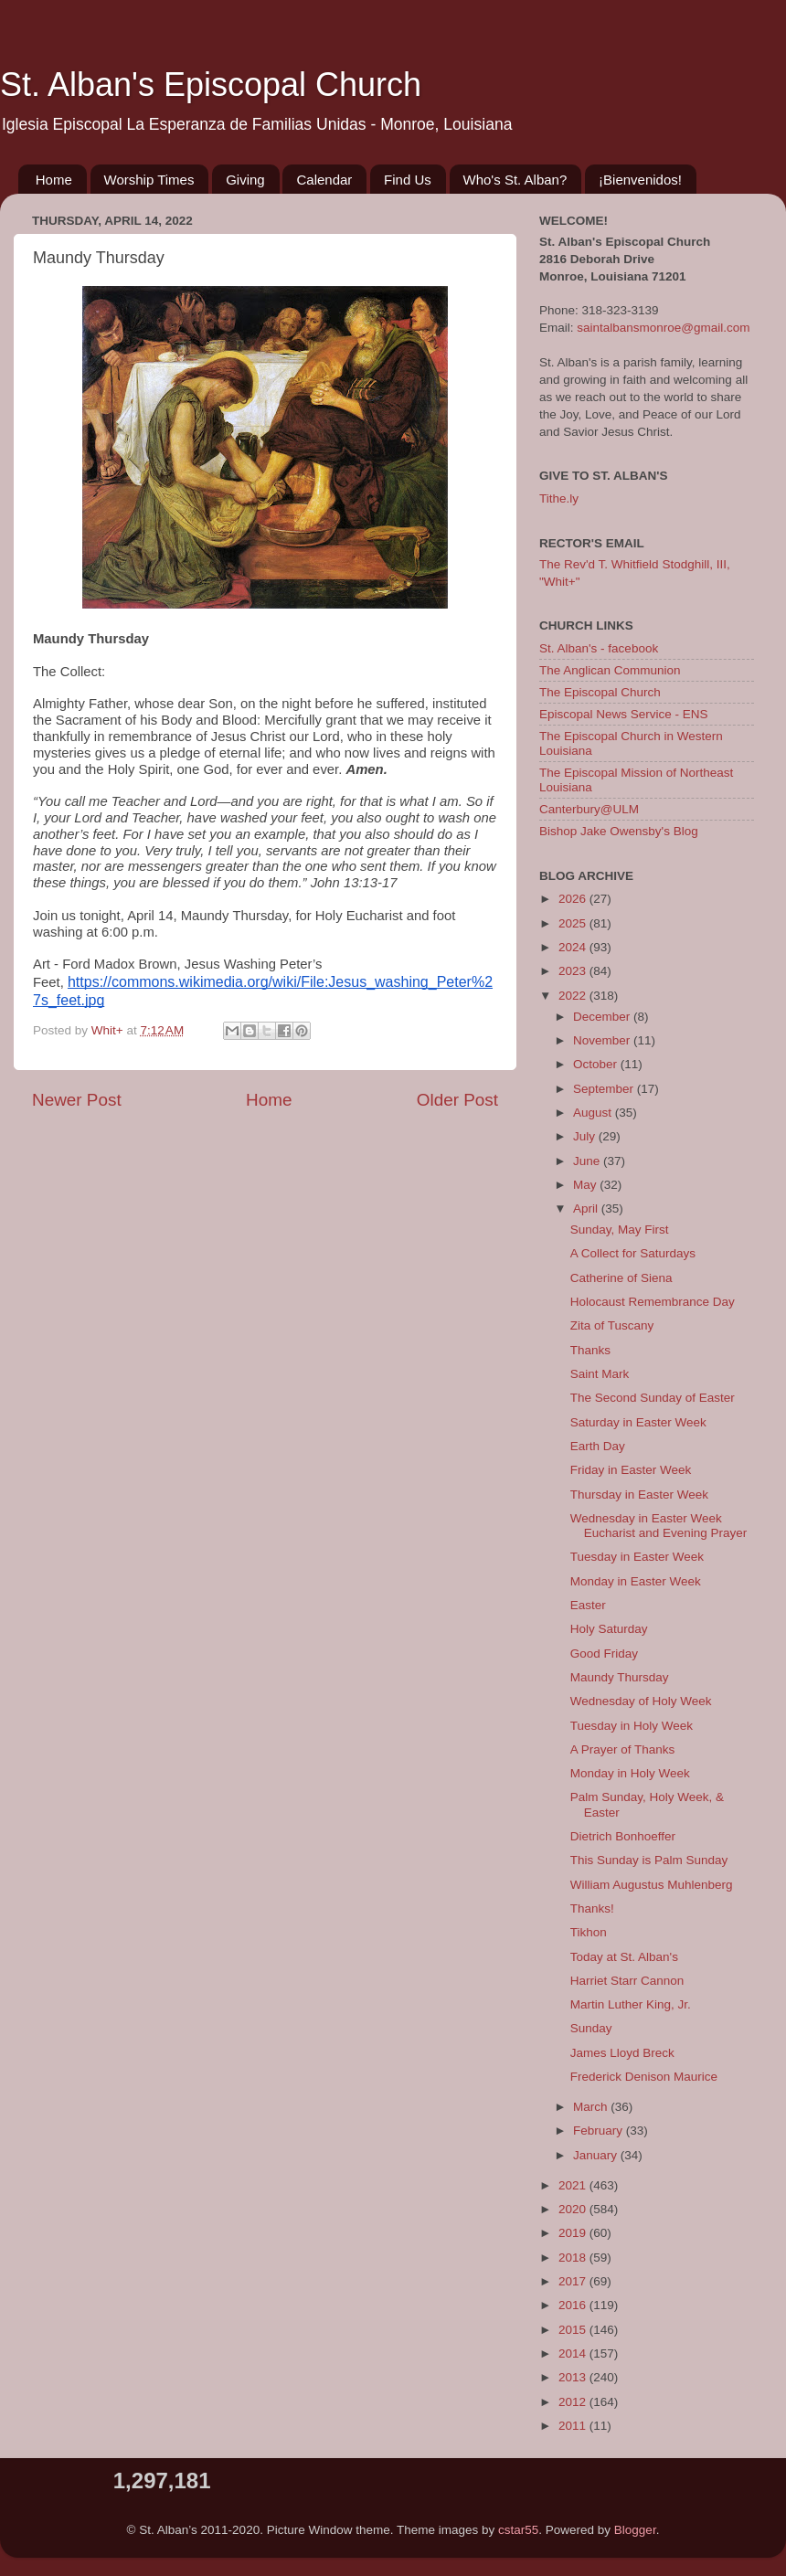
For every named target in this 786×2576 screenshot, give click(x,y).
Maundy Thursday (619, 1677)
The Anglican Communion (610, 670)
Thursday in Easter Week (639, 1494)
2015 (574, 2330)
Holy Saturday (609, 1629)
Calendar (324, 179)
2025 (574, 923)
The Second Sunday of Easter (652, 1398)
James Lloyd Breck (622, 2053)
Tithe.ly (559, 498)
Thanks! (592, 1908)
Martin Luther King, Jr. (630, 2004)
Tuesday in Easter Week (637, 1557)
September (605, 1089)
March (592, 2107)
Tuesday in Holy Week (631, 1726)
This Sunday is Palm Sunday (649, 1860)
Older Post (457, 1099)
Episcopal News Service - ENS (623, 714)
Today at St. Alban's (624, 1957)
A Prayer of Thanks (622, 1749)
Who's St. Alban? (515, 179)
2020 (574, 2209)
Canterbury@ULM (589, 809)
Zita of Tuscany (612, 1325)
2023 (574, 971)
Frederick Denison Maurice (643, 2076)
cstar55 (518, 2530)
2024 (574, 947)
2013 (574, 2377)
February (599, 2130)
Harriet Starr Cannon (627, 1981)
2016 (574, 2305)
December (603, 1016)
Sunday (591, 2028)
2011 (574, 2426)
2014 (574, 2353)
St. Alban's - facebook (598, 648)
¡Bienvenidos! (640, 179)
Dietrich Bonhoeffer (622, 1836)
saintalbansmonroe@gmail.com (663, 327)
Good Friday (604, 1653)
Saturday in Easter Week (638, 1422)
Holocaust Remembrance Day (652, 1302)
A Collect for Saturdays (633, 1253)
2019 (574, 2233)
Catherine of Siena (621, 1278)
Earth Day (597, 1446)
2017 (574, 2281)
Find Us (407, 179)
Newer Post (77, 1099)
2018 (574, 2257)
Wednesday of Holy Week (641, 1701)
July (586, 1136)
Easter (588, 1605)
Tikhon (588, 1932)
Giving (245, 179)
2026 (574, 899)
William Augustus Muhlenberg (651, 1885)
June (588, 1161)
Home (54, 179)
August (594, 1112)
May (586, 1185)
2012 (574, 2402)
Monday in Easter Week (635, 1581)
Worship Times (149, 179)
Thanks (590, 1350)
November (603, 1040)
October (597, 1064)
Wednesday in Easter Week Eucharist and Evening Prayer (659, 1525)
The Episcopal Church (600, 692)
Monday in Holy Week (630, 1773)
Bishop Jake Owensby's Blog (618, 831)
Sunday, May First (619, 1229)
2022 (574, 995)
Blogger (635, 2530)
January (597, 2155)
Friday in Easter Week (631, 1470)
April (587, 1208)
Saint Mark (600, 1374)
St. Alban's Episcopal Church (210, 84)
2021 (574, 2185)
